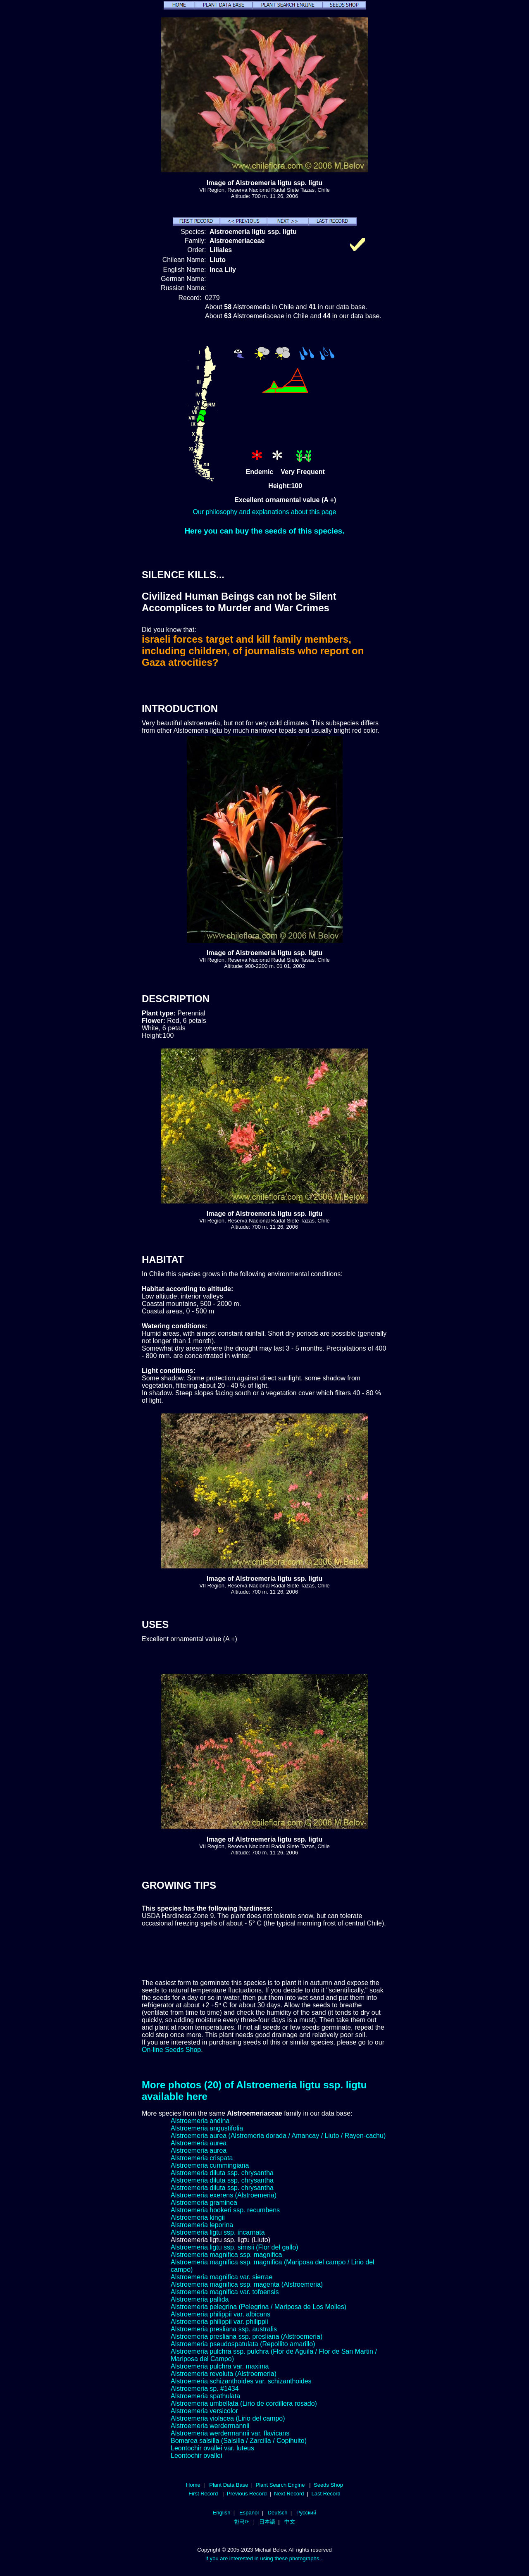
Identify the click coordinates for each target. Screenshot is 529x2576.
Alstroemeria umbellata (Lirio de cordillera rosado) (244, 2403)
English (222, 2512)
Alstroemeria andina (200, 2120)
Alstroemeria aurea (198, 2143)
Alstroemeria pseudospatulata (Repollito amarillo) (243, 2343)
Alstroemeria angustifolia (207, 2128)
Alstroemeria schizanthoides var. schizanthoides (241, 2381)
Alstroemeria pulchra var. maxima (220, 2366)
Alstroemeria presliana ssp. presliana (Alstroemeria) (246, 2336)
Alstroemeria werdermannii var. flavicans (230, 2433)
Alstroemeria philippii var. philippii (219, 2321)
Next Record (289, 2493)
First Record (203, 2493)
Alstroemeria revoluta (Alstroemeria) (223, 2373)
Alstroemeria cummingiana (210, 2165)
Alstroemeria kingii (198, 2217)
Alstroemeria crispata (202, 2157)
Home (193, 2485)
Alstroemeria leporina (202, 2224)
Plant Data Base (228, 2485)
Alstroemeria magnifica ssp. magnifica (226, 2254)
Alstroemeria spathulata (205, 2396)
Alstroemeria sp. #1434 (205, 2388)
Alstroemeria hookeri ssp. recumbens (225, 2210)
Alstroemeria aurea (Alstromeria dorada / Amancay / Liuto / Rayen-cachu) (278, 2135)
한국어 (242, 2522)
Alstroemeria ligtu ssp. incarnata (218, 2232)
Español (249, 2512)
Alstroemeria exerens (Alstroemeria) (223, 2195)
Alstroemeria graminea (204, 2202)
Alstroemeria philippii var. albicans (220, 2314)
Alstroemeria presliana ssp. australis (224, 2329)
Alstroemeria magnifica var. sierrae (221, 2277)
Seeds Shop (328, 2485)
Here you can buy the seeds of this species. (265, 531)
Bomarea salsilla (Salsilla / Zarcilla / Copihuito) (239, 2440)
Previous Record (247, 2493)
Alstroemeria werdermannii (210, 2425)
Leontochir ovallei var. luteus (212, 2448)
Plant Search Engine (280, 2485)
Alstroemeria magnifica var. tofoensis (225, 2291)
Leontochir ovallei (196, 2455)
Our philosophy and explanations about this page (264, 511)
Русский (306, 2512)
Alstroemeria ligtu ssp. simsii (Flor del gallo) (234, 2247)
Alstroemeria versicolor (204, 2410)
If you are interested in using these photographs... (264, 2558)
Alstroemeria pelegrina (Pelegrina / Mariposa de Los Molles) (258, 2306)
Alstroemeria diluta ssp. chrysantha (222, 2172)
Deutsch (278, 2512)
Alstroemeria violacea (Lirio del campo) (228, 2418)
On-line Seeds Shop (171, 2049)
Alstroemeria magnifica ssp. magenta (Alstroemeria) (247, 2284)
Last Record (325, 2493)
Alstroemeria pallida (200, 2299)
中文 (289, 2522)
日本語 (267, 2522)
